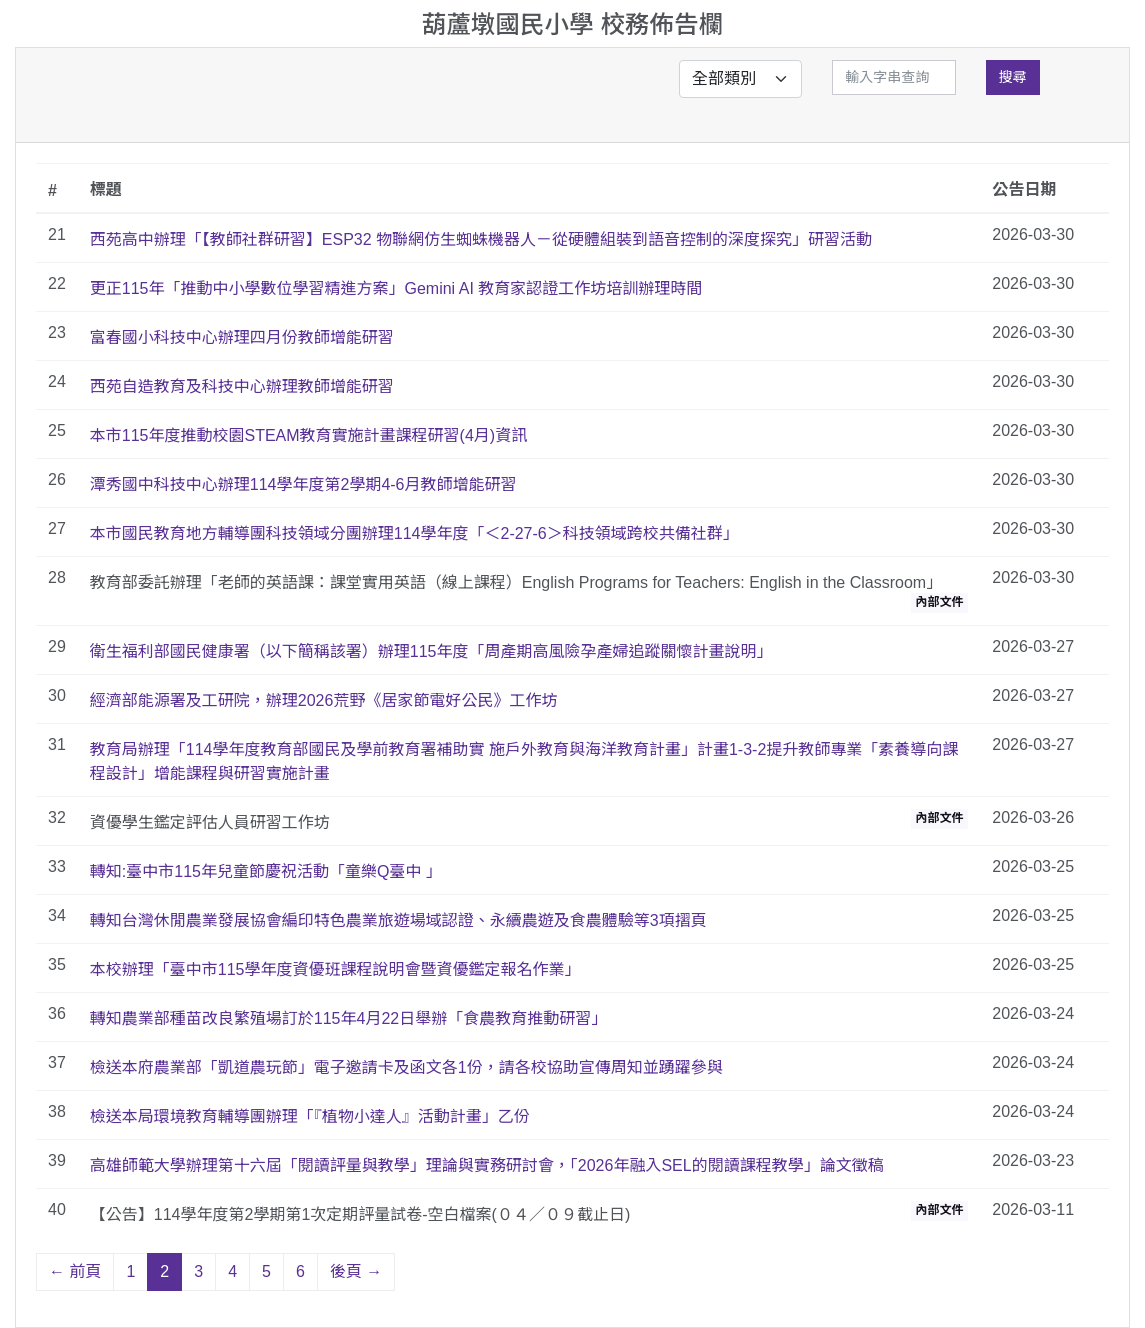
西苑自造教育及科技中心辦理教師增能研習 (242, 386)
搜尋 (1013, 77)
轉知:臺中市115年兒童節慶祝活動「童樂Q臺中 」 (266, 871)
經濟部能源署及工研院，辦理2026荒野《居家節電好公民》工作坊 (324, 700)
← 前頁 (75, 1271)
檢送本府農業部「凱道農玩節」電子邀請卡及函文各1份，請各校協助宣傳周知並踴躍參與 (406, 1067)
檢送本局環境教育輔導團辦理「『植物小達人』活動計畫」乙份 (310, 1116)
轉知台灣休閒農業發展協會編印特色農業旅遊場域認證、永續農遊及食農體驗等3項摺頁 (398, 920)
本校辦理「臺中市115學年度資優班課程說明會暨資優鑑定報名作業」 (335, 969)
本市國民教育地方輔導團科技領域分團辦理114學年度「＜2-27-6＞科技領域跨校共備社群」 (414, 533)
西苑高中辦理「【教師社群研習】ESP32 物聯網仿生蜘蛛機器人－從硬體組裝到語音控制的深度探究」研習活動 (481, 239)
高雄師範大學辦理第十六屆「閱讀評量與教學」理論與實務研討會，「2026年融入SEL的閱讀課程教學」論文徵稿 (487, 1165)
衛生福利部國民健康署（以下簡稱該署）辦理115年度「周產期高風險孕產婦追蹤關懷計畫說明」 (431, 651)
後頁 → (356, 1271)
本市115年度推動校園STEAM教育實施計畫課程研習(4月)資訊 (308, 435)
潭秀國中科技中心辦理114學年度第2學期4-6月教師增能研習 (303, 484)
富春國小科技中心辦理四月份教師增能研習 (242, 337)
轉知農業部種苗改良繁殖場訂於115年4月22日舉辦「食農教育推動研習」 (348, 1018)
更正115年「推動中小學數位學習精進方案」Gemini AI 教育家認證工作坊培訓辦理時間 (396, 288)
